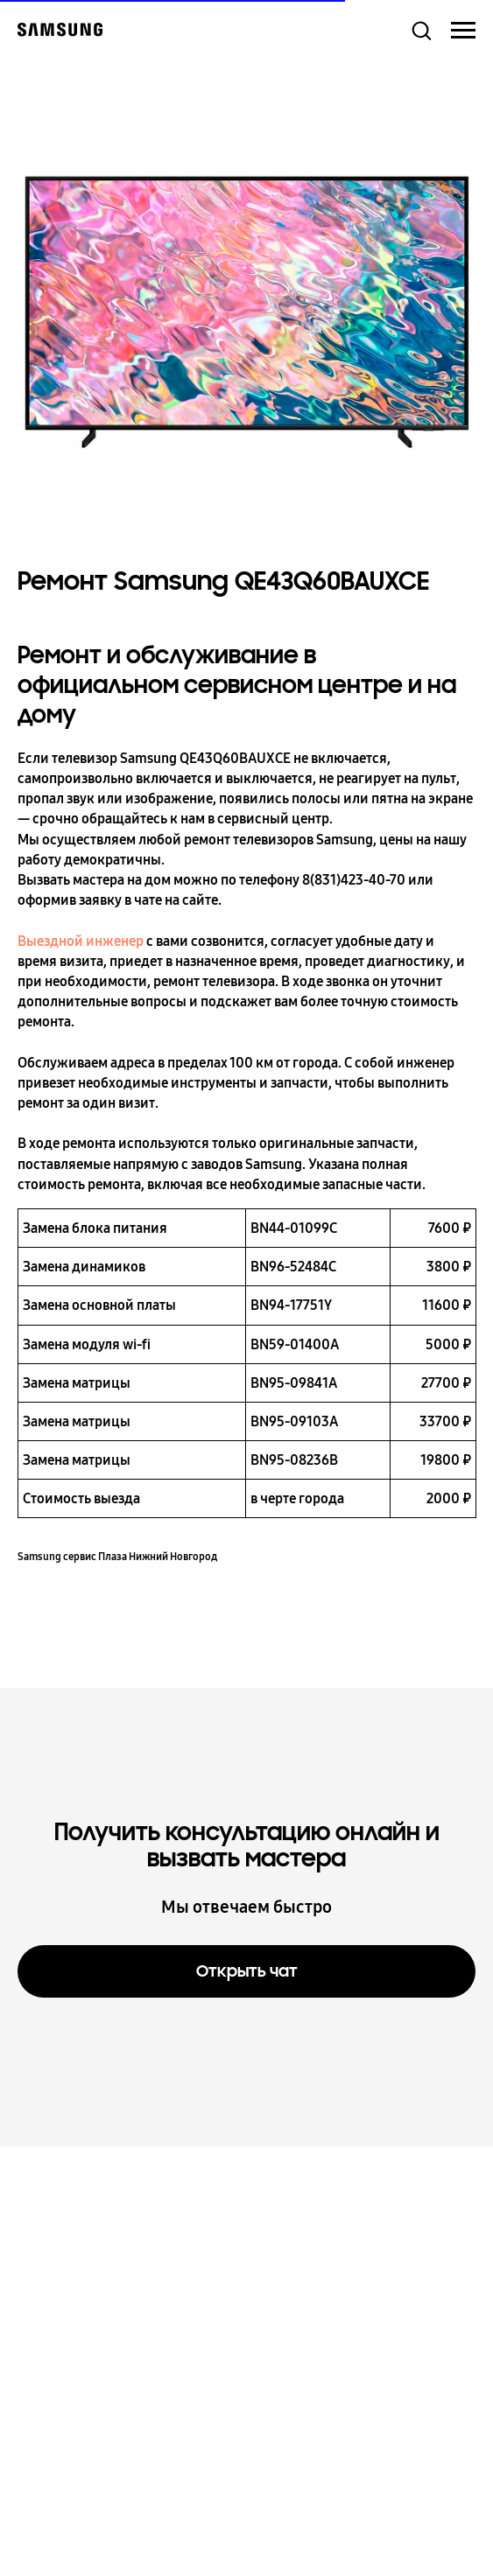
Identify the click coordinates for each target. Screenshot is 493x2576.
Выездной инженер (81, 941)
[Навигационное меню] (463, 30)
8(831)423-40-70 (353, 880)
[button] (421, 29)
